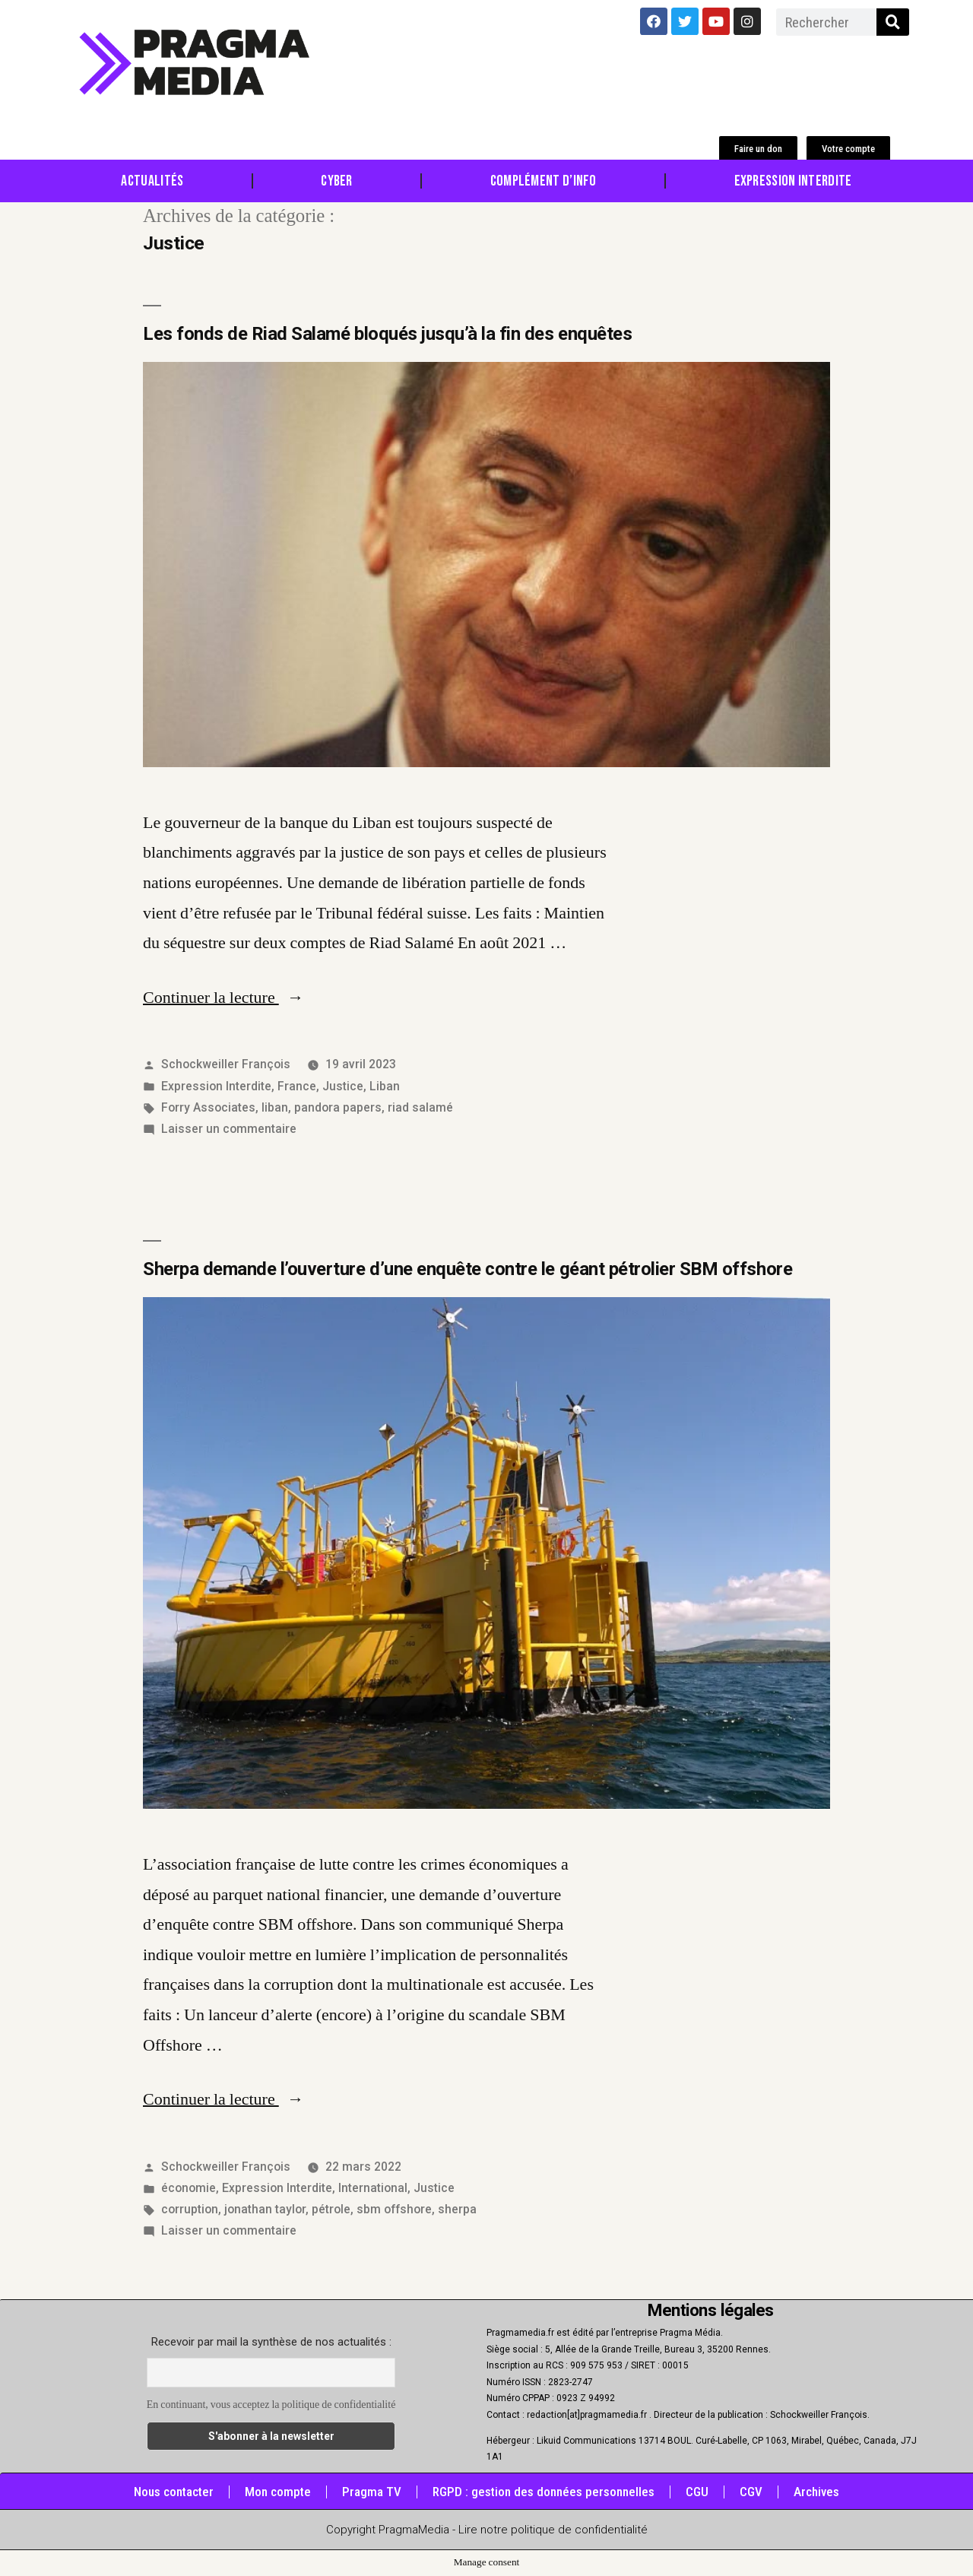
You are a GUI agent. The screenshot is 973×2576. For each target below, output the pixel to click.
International (372, 2188)
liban (274, 1107)
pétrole (331, 2209)
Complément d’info (543, 181)
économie (188, 2188)
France (296, 1086)
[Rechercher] (892, 22)
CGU (697, 2491)
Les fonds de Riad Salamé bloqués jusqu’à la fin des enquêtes (387, 333)
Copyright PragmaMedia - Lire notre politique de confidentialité (487, 2529)
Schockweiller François (225, 1064)
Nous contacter (174, 2491)
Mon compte (278, 2491)
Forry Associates (208, 1107)
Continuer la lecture (223, 997)
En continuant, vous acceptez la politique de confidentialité (271, 2404)
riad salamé (420, 1107)
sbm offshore (394, 2209)
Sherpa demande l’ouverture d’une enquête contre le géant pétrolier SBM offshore (467, 1269)
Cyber (337, 181)
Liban (384, 1086)
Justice (342, 1086)
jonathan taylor (265, 2209)
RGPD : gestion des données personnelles (543, 2491)
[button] (758, 148)
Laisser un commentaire (228, 1128)
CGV (751, 2491)
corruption (189, 2209)
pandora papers (338, 1107)
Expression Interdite (793, 181)
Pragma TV (371, 2491)
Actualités (152, 181)
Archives (816, 2491)
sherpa (457, 2209)
